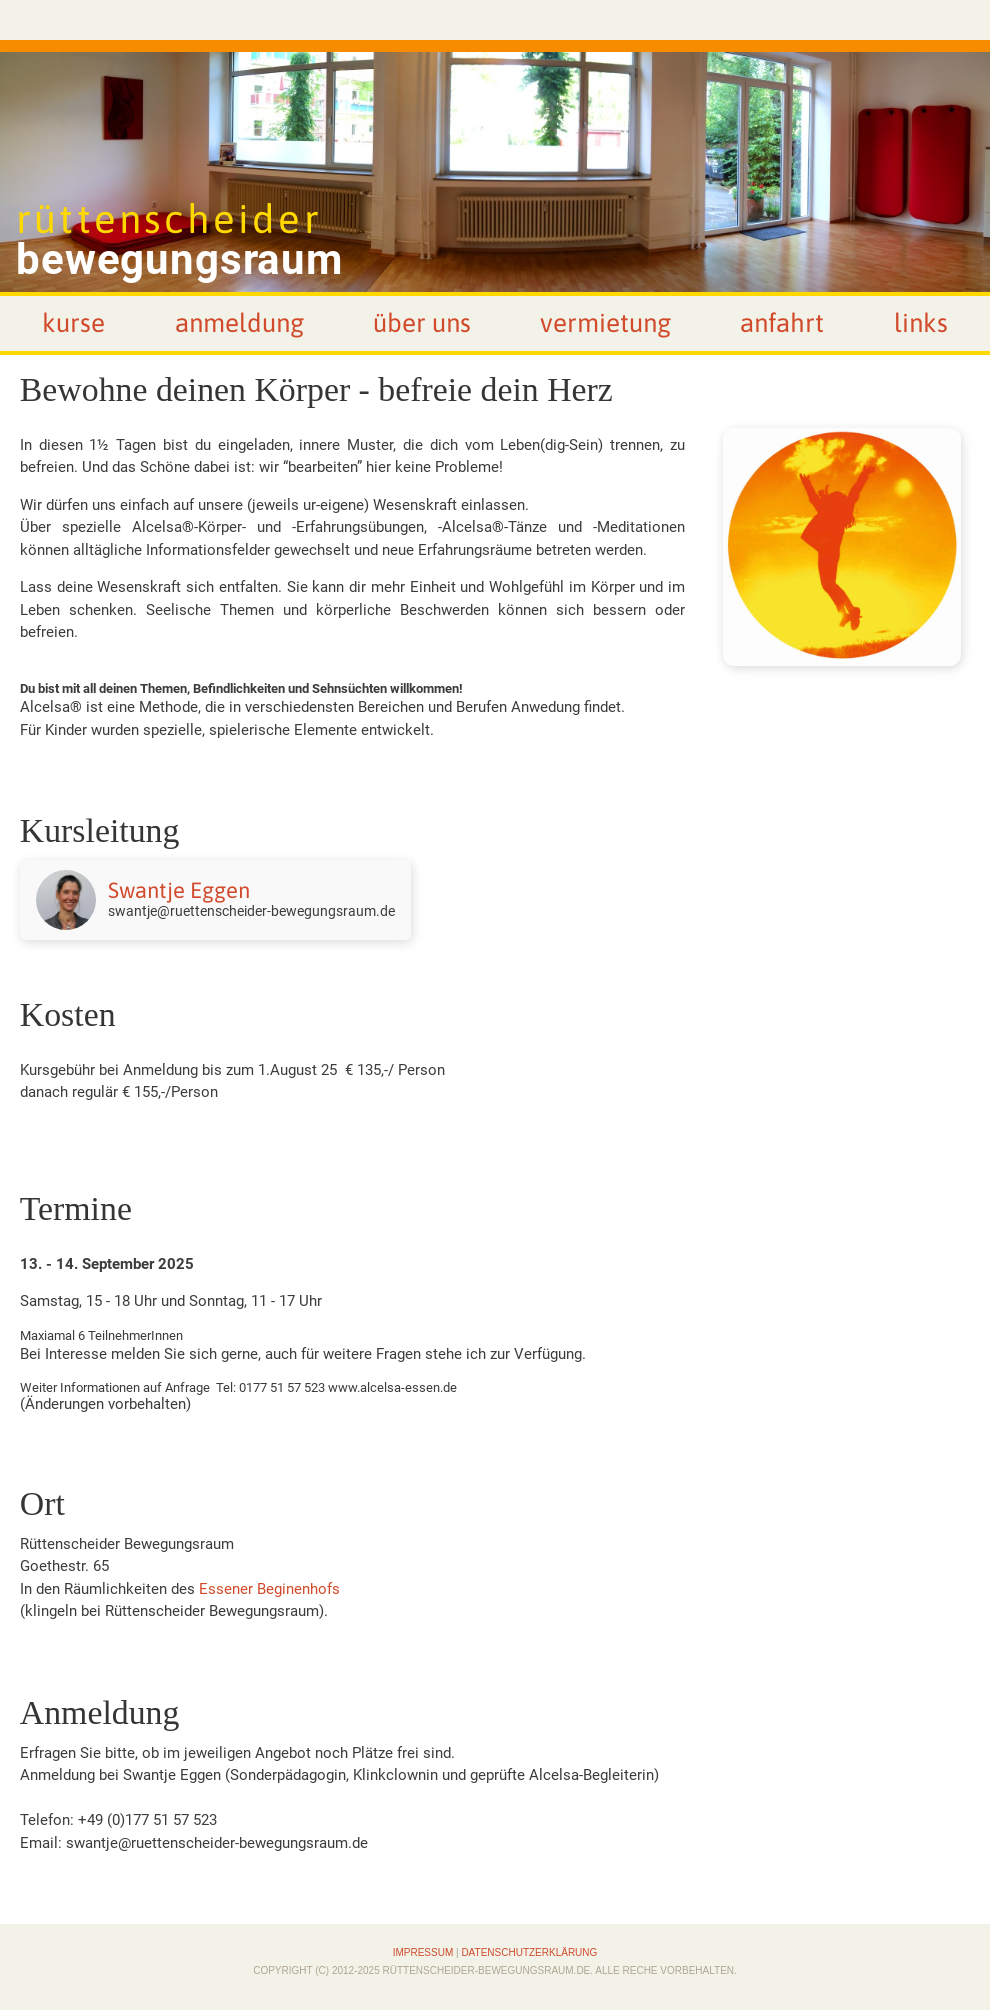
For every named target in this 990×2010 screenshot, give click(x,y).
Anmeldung (239, 323)
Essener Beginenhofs (269, 1589)
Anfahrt (782, 323)
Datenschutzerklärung (529, 1952)
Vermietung (605, 323)
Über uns (422, 323)
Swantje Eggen (179, 890)
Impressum (423, 1952)
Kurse (73, 323)
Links (921, 323)
